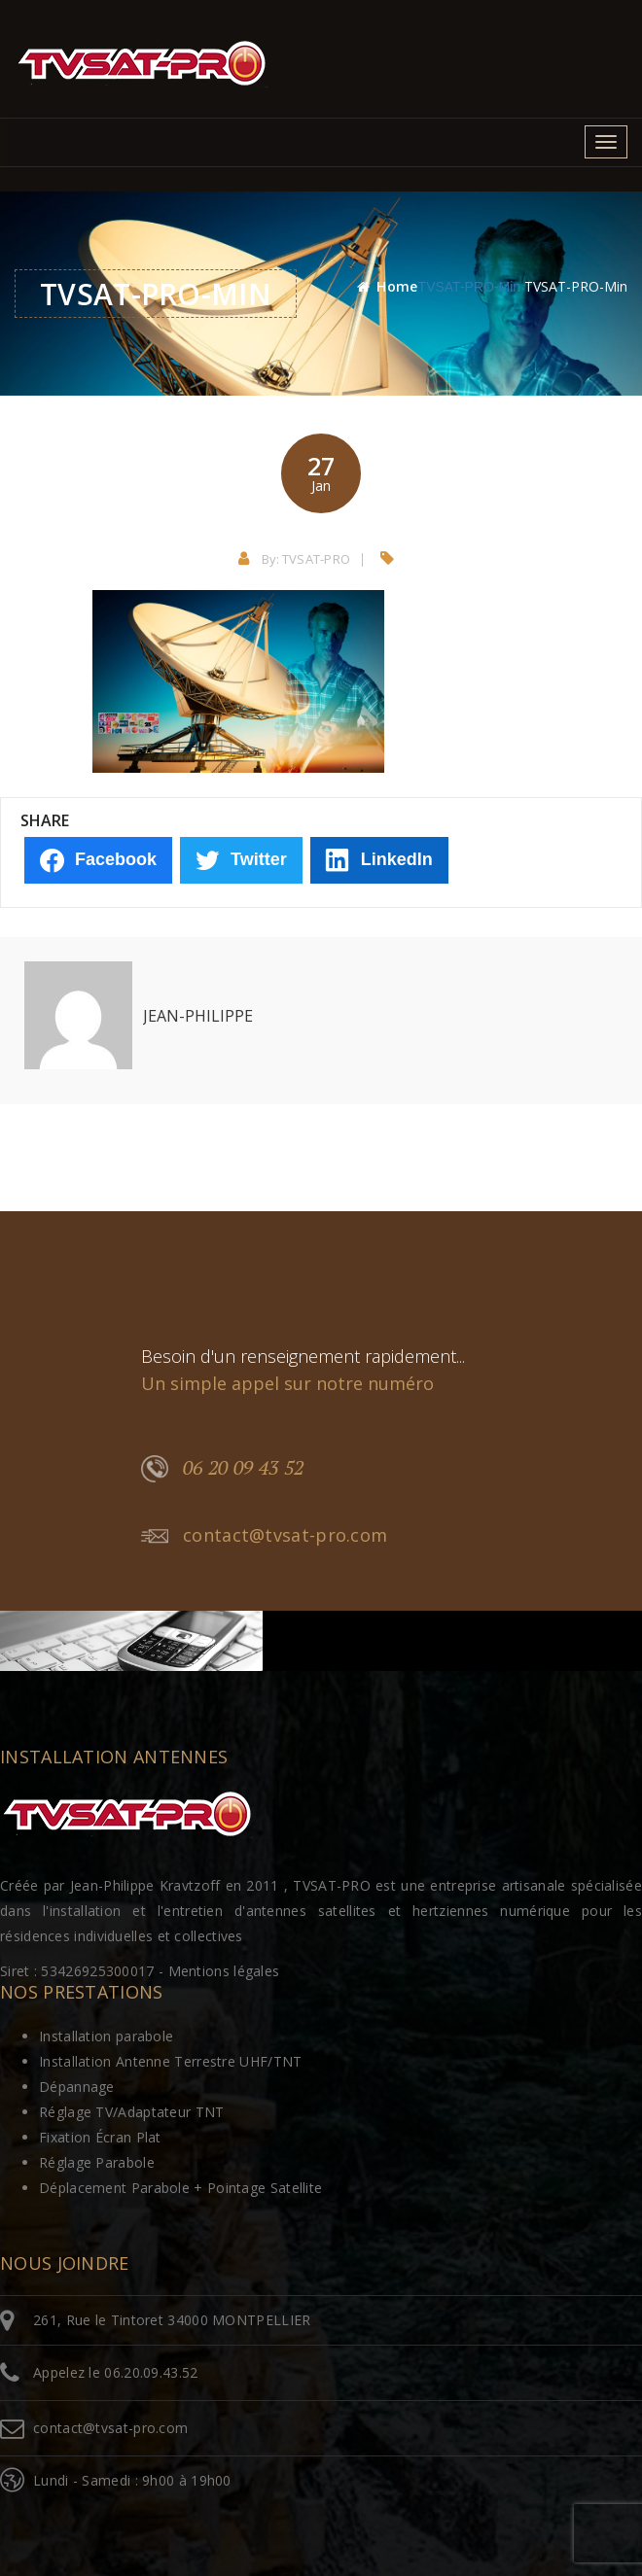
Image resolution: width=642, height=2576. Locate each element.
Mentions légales (224, 1971)
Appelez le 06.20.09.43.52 (115, 2372)
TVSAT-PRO (316, 559)
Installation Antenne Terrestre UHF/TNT (170, 2061)
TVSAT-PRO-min (469, 287)
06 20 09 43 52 (222, 1468)
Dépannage (77, 2086)
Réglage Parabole (97, 2162)
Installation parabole (106, 2036)
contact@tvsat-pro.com (264, 1536)
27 (321, 472)
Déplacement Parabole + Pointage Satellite (180, 2187)
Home (396, 286)
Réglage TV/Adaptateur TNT (132, 2112)
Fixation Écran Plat (100, 2137)
